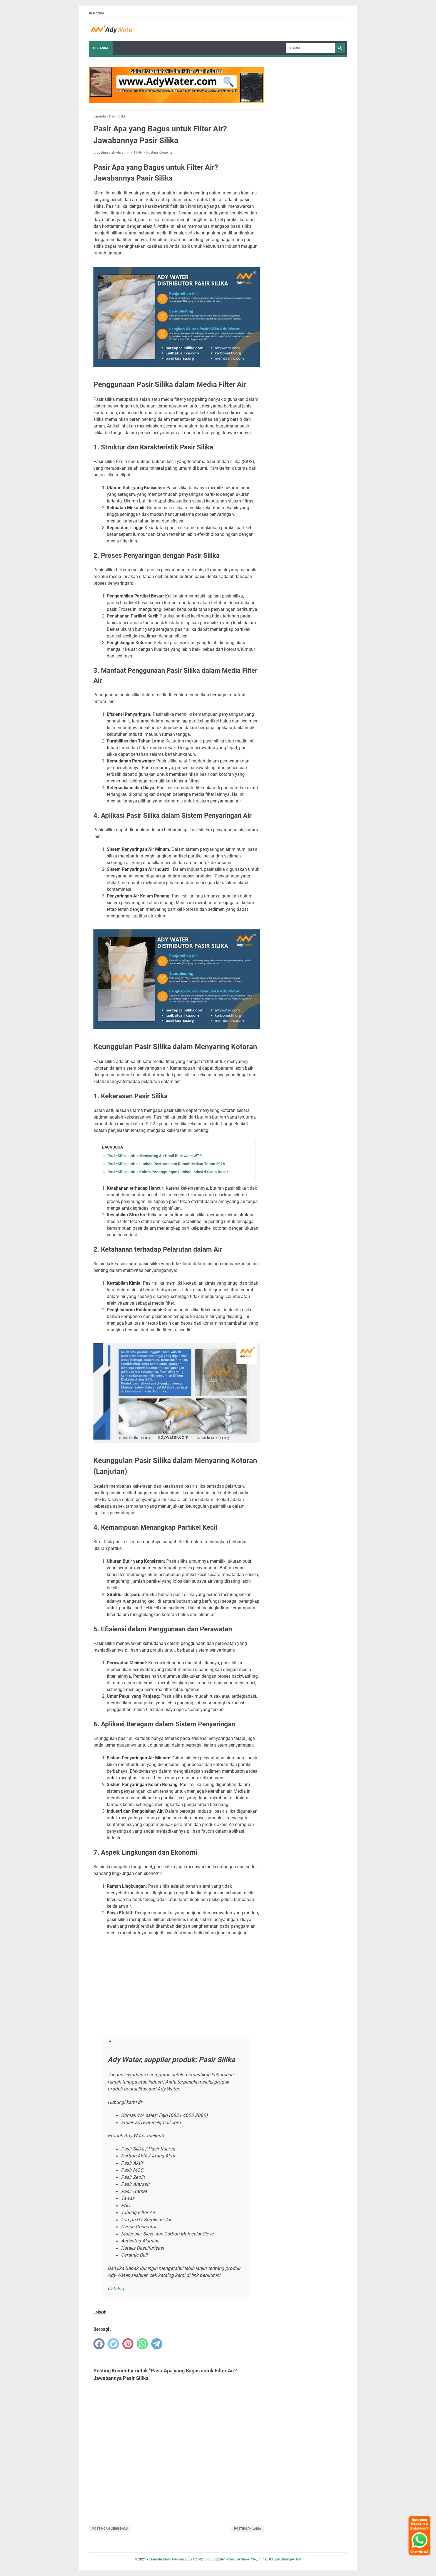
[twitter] (113, 2343)
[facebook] (99, 2343)
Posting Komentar (160, 152)
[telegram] (156, 2343)
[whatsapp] (142, 2343)
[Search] (310, 48)
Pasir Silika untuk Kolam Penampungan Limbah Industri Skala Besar (168, 1172)
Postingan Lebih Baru (110, 2528)
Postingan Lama (247, 2528)
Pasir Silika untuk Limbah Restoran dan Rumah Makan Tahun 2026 (166, 1164)
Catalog (116, 2288)
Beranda (96, 13)
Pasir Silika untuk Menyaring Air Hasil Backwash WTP (155, 1156)
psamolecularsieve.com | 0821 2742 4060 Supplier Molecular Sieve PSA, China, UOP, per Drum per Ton (224, 2559)
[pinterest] (127, 2343)
